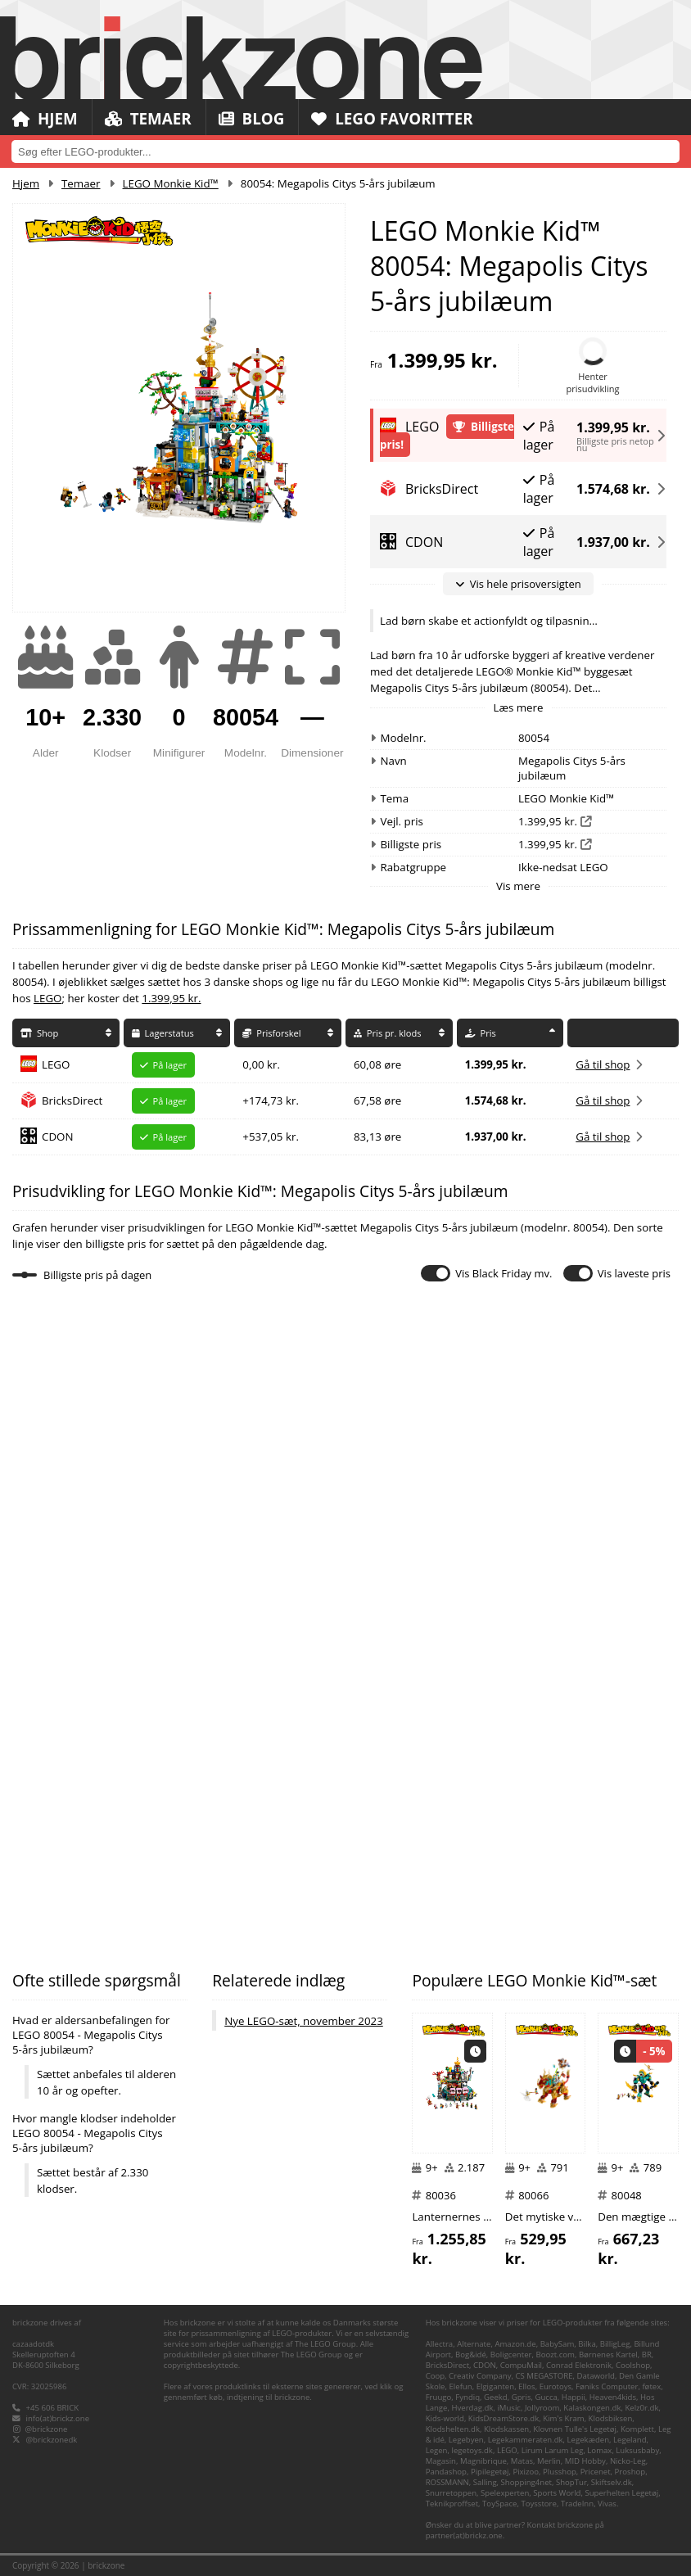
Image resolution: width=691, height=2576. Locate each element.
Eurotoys (555, 2386)
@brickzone (46, 2429)
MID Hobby (585, 2461)
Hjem (45, 118)
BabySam (557, 2344)
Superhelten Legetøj (621, 2493)
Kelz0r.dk (641, 2407)
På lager (539, 436)
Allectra (440, 2344)
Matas (522, 2461)
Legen (437, 2450)
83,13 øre (377, 1136)
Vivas (607, 2503)
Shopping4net (526, 2482)
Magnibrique (483, 2461)
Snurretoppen (451, 2493)
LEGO (47, 998)
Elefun (460, 2386)
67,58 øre (377, 1100)
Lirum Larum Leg (553, 2450)
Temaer (148, 118)
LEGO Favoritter (395, 118)
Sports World (556, 2493)
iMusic (509, 2407)
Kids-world (445, 2418)
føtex (651, 2386)
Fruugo (439, 2397)
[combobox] (345, 151)
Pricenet (595, 2471)
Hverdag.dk (472, 2407)
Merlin (549, 2461)
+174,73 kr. (270, 1100)
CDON (57, 1136)
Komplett (637, 2429)
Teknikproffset (452, 2503)
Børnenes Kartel (608, 2354)
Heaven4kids (612, 2397)
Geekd (496, 2397)
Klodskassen (506, 2429)
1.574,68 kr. (613, 489)
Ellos (526, 2386)
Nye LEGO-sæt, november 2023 (303, 2020)
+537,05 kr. (270, 1136)
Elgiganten (495, 2386)
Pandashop (446, 2471)
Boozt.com (554, 2354)
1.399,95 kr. (613, 424)
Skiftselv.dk (611, 2482)
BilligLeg (615, 2344)
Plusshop (559, 2471)
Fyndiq (467, 2397)
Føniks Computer (607, 2386)
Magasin (441, 2461)
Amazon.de (515, 2344)
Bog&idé (470, 2354)
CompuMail (521, 2365)
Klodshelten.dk (453, 2429)
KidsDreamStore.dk (503, 2418)
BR (647, 2354)
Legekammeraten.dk (525, 2439)
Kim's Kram (563, 2418)
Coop (435, 2375)
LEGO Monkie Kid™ (171, 183)
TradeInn (577, 2503)
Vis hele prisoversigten (517, 583)
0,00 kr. (261, 1064)
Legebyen (466, 2439)
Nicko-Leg (628, 2461)
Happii (573, 2397)
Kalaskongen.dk (592, 2407)
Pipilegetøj (490, 2471)
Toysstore (539, 2503)
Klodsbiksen (611, 2418)
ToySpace (499, 2503)
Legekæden (588, 2439)
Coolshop (633, 2365)
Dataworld (596, 2375)
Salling (485, 2482)
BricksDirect (72, 1100)
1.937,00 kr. (613, 542)
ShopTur (571, 2482)
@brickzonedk (52, 2439)
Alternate (473, 2344)
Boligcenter (511, 2354)
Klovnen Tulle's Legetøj (574, 2429)
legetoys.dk (471, 2450)
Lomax (599, 2450)
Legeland (630, 2439)
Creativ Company (480, 2375)
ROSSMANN (447, 2482)
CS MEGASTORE (543, 2375)
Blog (252, 118)
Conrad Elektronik (579, 2365)
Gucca (546, 2397)
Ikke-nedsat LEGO (563, 867)
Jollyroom (542, 2407)
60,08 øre (377, 1064)
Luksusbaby (637, 2450)
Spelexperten (505, 2493)
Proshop (630, 2471)
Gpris (521, 2397)
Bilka (586, 2344)
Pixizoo (526, 2471)
